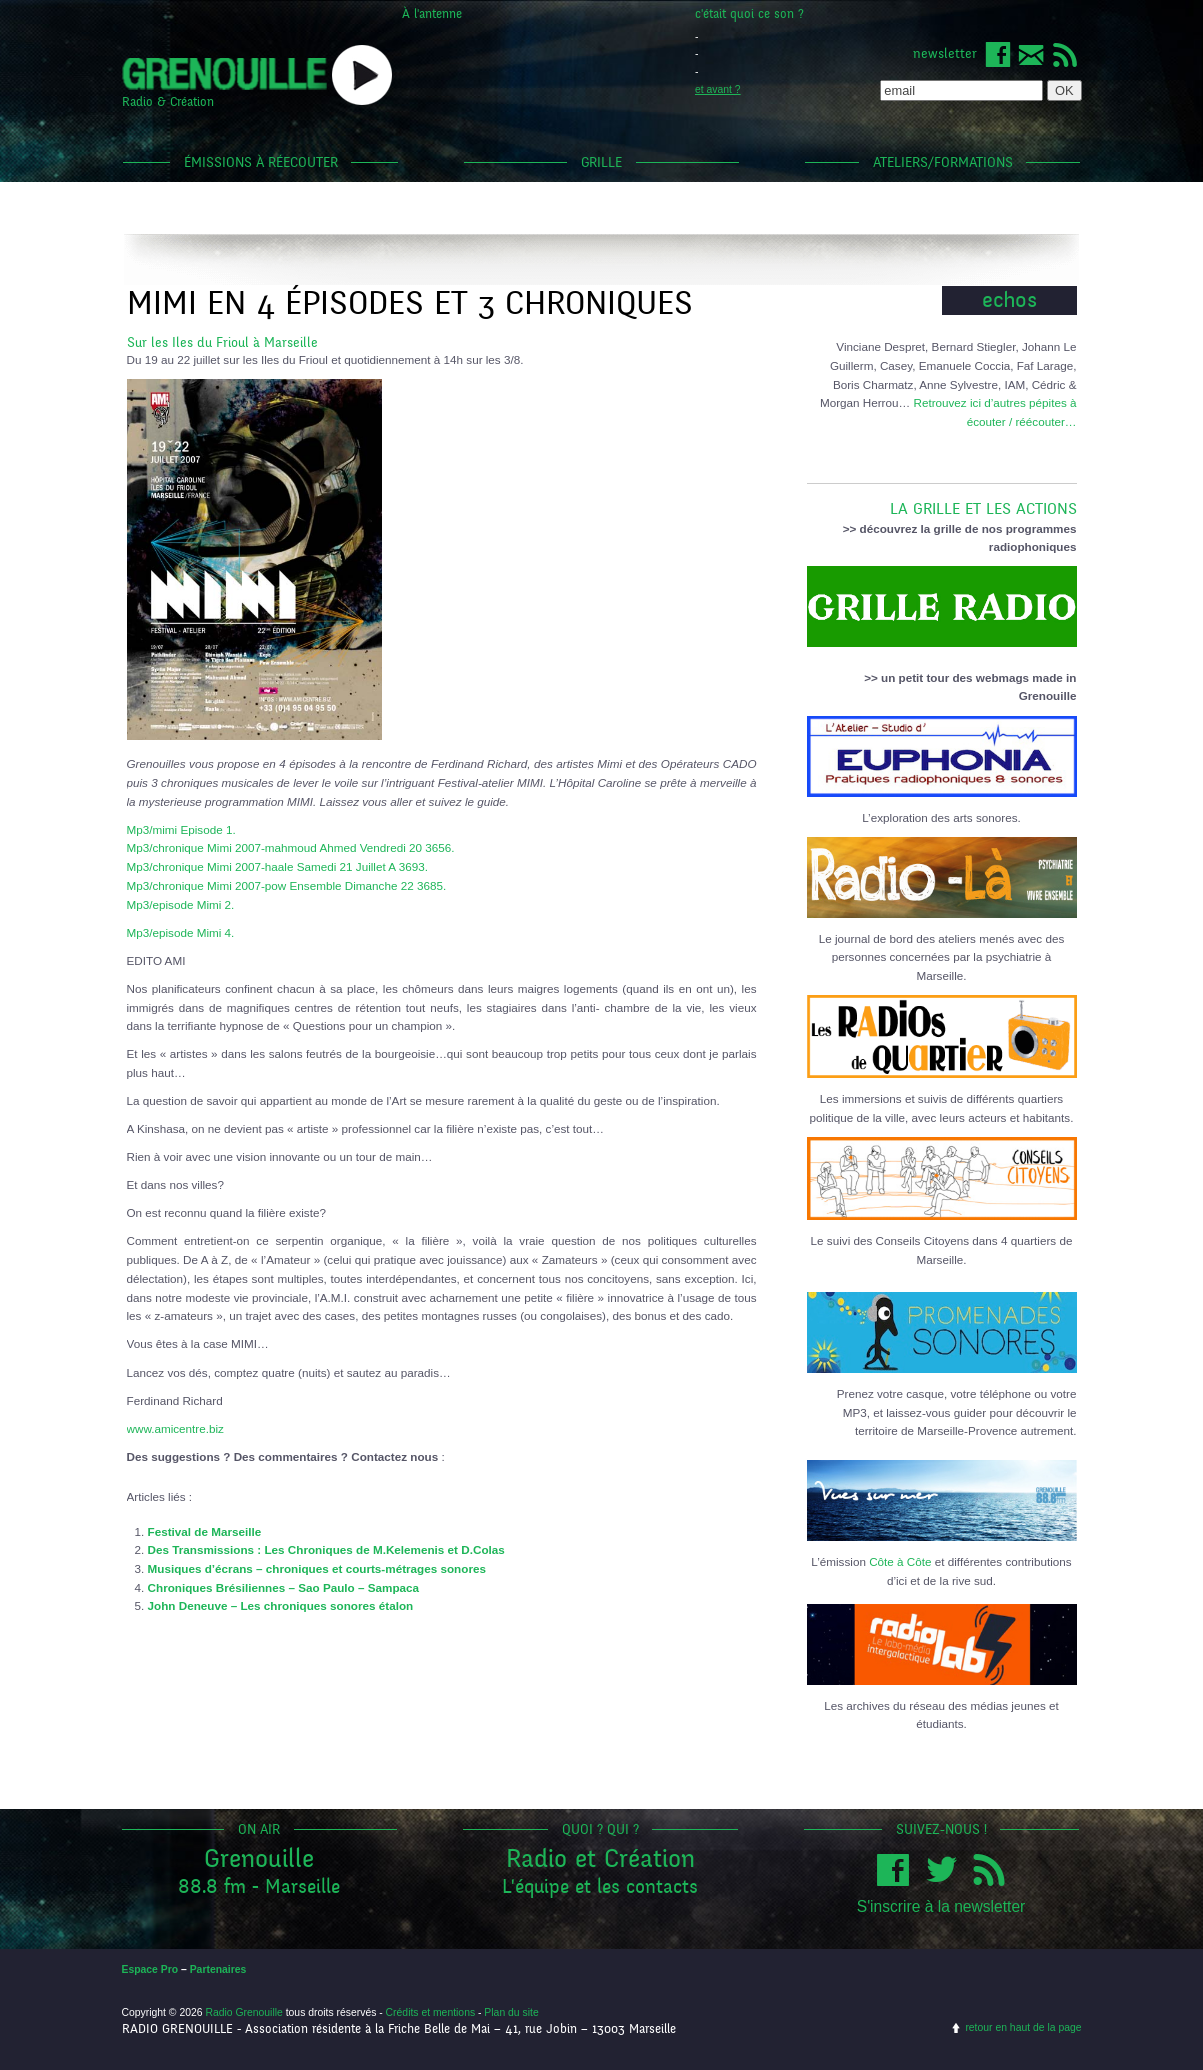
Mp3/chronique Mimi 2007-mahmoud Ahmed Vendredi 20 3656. (291, 847)
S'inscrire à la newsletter (941, 1906)
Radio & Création (168, 102)
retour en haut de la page (1023, 2027)
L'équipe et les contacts (600, 1886)
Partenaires (218, 1969)
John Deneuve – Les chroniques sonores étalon (281, 1605)
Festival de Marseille (205, 1531)
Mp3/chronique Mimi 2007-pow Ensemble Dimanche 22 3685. (287, 885)
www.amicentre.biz (175, 1428)
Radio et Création (600, 1858)
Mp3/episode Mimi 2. (181, 904)
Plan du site (511, 2012)
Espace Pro (150, 1969)
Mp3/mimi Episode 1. (181, 829)
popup (362, 75)
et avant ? (718, 89)
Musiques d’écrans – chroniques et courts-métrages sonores (317, 1568)
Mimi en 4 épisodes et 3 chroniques (410, 303)
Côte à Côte (900, 1561)
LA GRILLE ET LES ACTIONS (942, 501)
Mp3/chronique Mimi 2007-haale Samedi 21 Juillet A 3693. (277, 866)
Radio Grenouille (243, 2012)
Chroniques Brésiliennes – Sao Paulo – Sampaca (284, 1587)
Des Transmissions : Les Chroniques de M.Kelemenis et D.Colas (326, 1549)
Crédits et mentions (431, 2012)
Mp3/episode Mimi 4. (181, 932)
